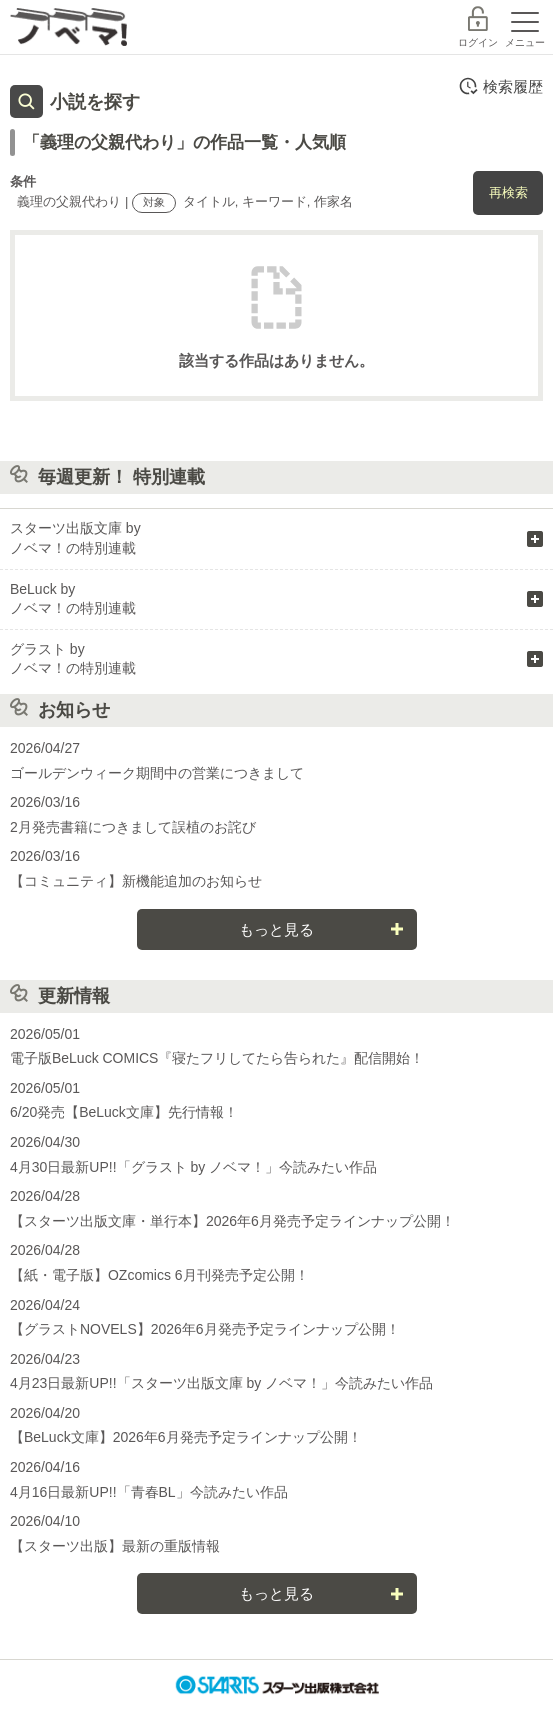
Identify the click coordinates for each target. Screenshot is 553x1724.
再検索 (508, 192)
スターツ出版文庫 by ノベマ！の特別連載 (75, 538)
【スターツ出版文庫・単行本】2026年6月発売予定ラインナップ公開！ (232, 1221)
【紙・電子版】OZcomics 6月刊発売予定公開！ (159, 1275)
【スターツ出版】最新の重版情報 (115, 1546)
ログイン (478, 42)
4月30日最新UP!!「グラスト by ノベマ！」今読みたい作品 (193, 1167)
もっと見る (276, 929)
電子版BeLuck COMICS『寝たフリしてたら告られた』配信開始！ (217, 1058)
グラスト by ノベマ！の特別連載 (73, 659)
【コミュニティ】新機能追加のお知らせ (136, 881)
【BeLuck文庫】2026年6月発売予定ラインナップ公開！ (186, 1437)
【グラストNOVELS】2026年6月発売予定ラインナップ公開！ (205, 1329)
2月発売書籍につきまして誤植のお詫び (133, 827)
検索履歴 (500, 86)
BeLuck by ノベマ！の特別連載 (73, 599)
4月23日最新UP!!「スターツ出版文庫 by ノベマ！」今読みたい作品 (221, 1383)
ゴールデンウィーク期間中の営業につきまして (157, 773)
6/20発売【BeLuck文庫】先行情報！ (124, 1112)
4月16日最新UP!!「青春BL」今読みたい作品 (149, 1492)
